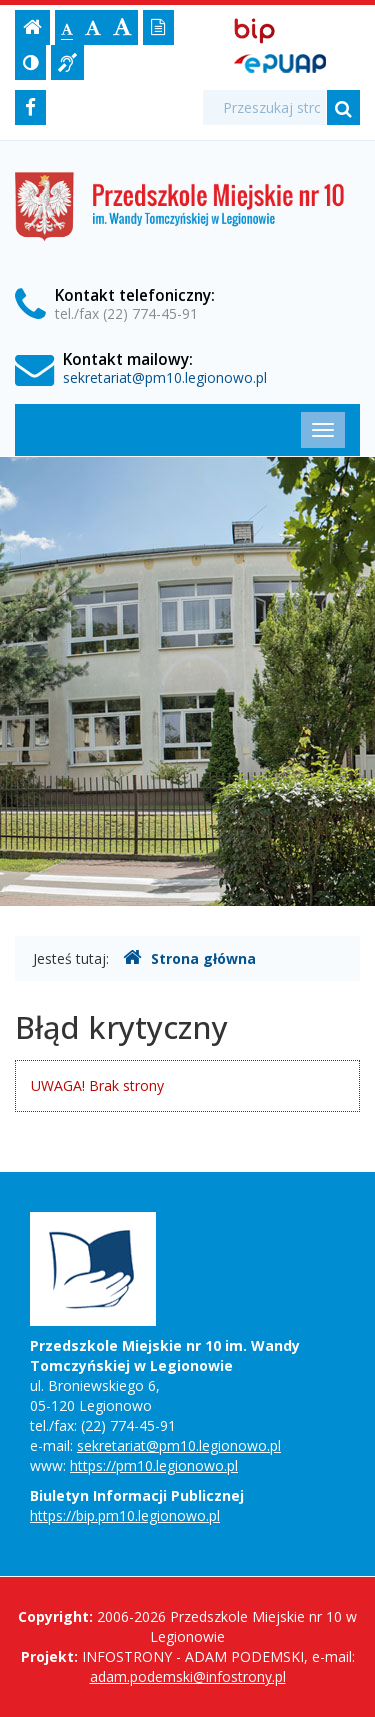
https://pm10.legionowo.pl (154, 1465)
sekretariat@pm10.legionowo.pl (165, 377)
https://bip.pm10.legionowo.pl (125, 1515)
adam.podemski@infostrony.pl (188, 1676)
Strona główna (189, 958)
